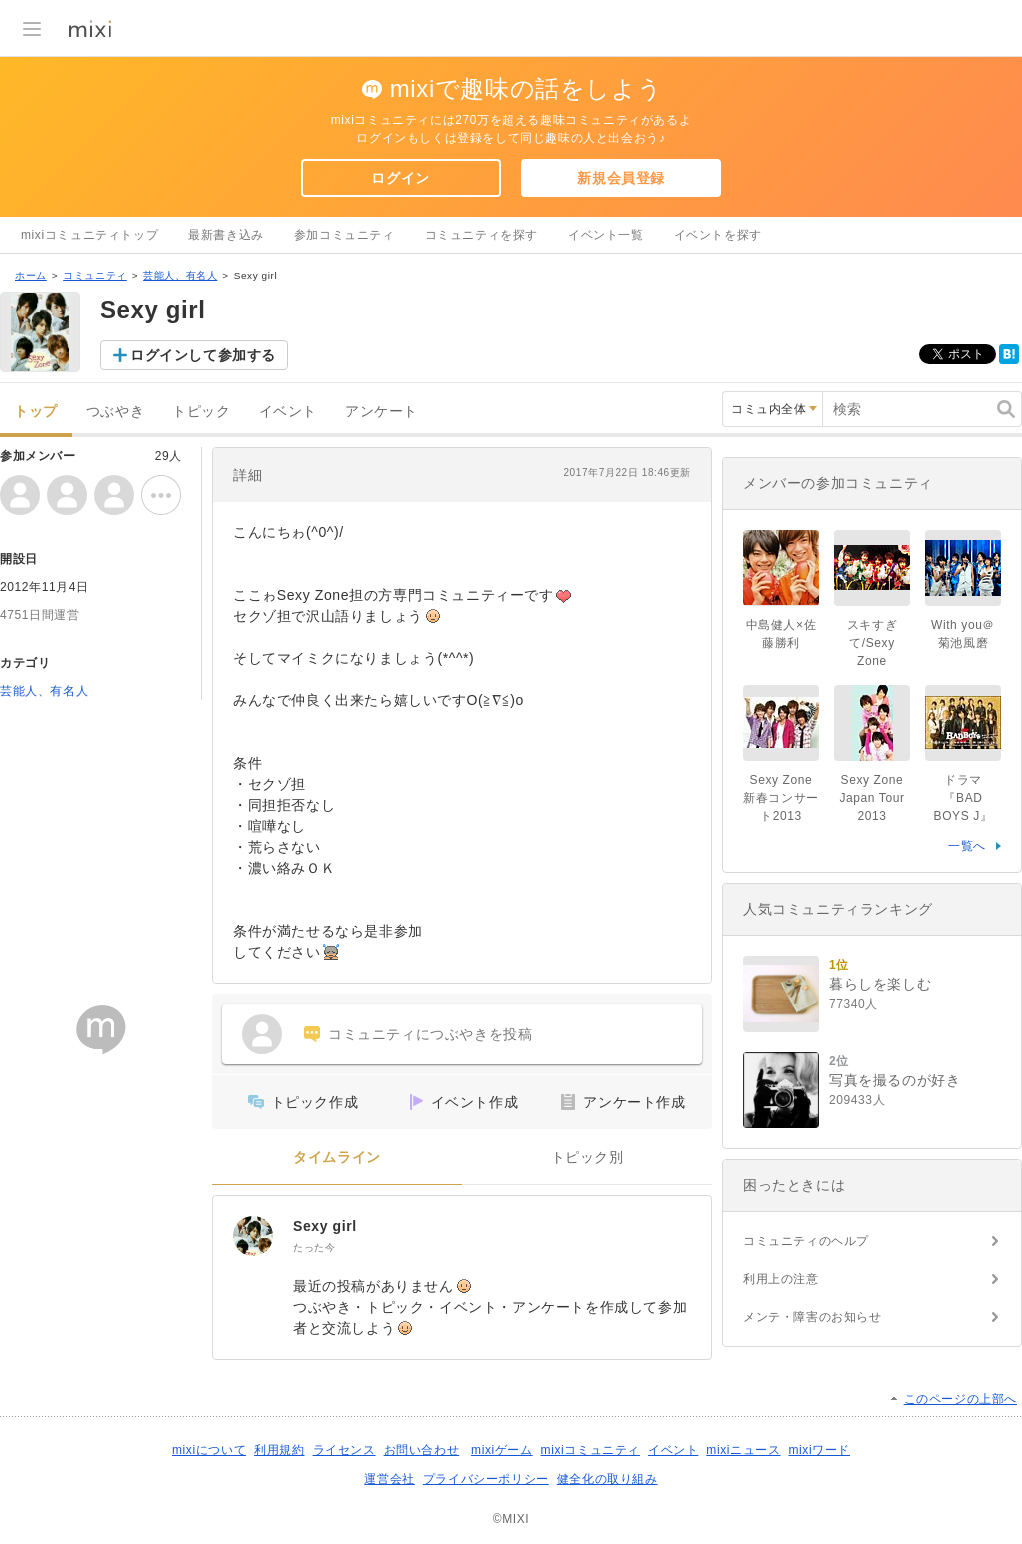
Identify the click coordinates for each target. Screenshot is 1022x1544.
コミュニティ (95, 275)
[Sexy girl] (253, 1236)
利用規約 (279, 1450)
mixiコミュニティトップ (89, 235)
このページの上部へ (960, 1399)
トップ (36, 411)
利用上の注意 (781, 1279)
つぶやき (115, 411)
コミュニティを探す (481, 235)
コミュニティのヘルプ (806, 1241)
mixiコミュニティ (590, 1450)
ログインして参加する (203, 355)
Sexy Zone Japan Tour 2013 (877, 798)
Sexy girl (325, 1226)
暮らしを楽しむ (880, 984)
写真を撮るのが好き (894, 1080)
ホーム (31, 275)
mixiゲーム (502, 1450)
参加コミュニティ (344, 235)
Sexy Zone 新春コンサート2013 (781, 798)
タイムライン (337, 1157)
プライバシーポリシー (486, 1479)
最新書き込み (226, 235)
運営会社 (389, 1479)
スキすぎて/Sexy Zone (872, 643)
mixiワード (819, 1450)
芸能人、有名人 (180, 275)
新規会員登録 (621, 178)
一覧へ (967, 846)
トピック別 (587, 1157)
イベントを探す (718, 235)
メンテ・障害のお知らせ (812, 1317)
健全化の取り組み (607, 1479)
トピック (201, 411)
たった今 (314, 1247)
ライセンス (344, 1450)
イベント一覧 (606, 235)
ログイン (400, 178)
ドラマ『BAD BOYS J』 (963, 798)
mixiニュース (743, 1450)
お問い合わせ (422, 1450)
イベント (288, 411)
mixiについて (209, 1450)
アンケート (381, 411)
